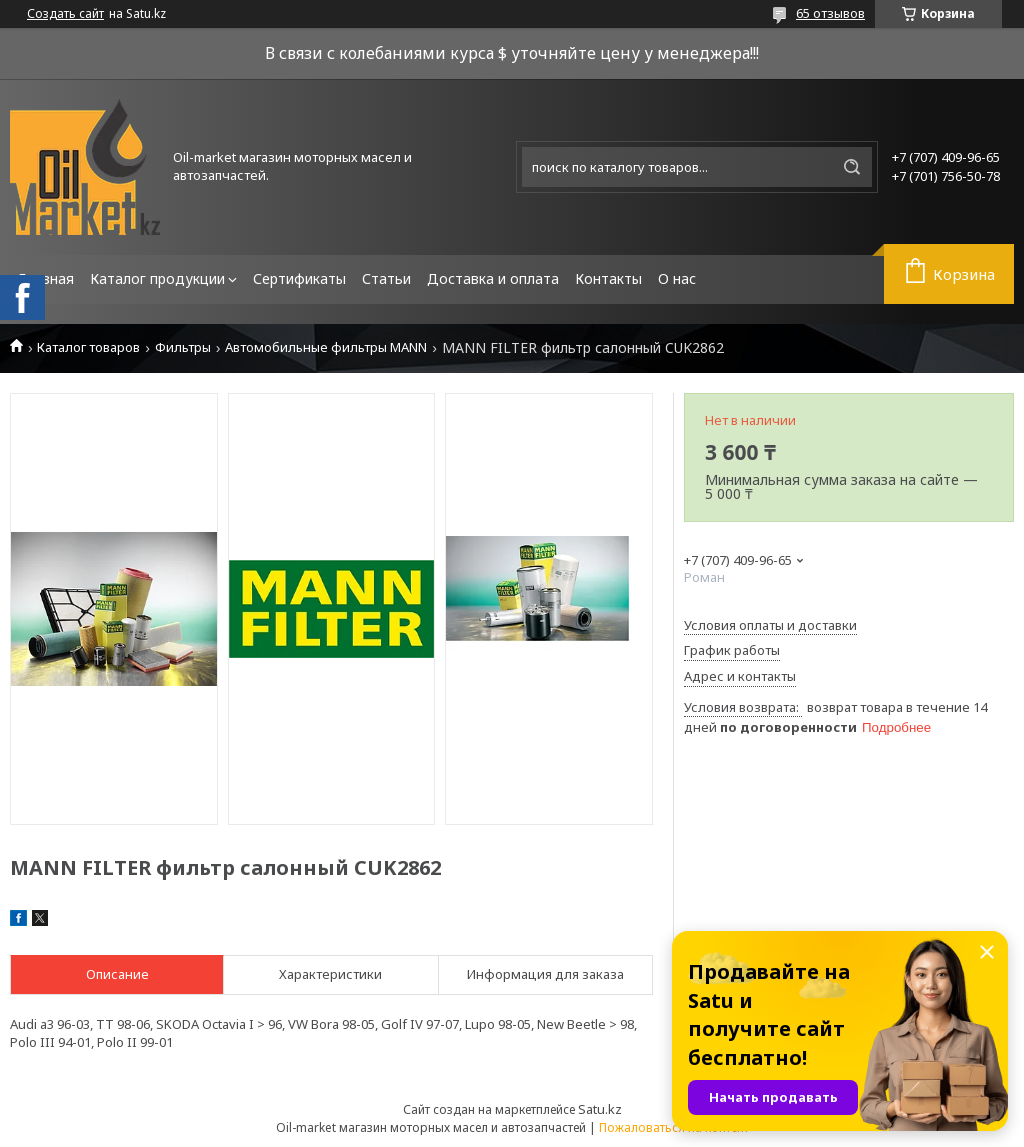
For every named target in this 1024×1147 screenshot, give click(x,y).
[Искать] (852, 167)
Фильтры (183, 347)
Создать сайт (65, 14)
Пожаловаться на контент (674, 1127)
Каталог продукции (157, 278)
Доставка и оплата (493, 278)
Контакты (608, 278)
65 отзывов (830, 13)
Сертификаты (299, 278)
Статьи (386, 278)
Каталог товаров (88, 347)
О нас (677, 278)
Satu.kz (600, 1109)
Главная (46, 278)
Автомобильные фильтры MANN (326, 347)
